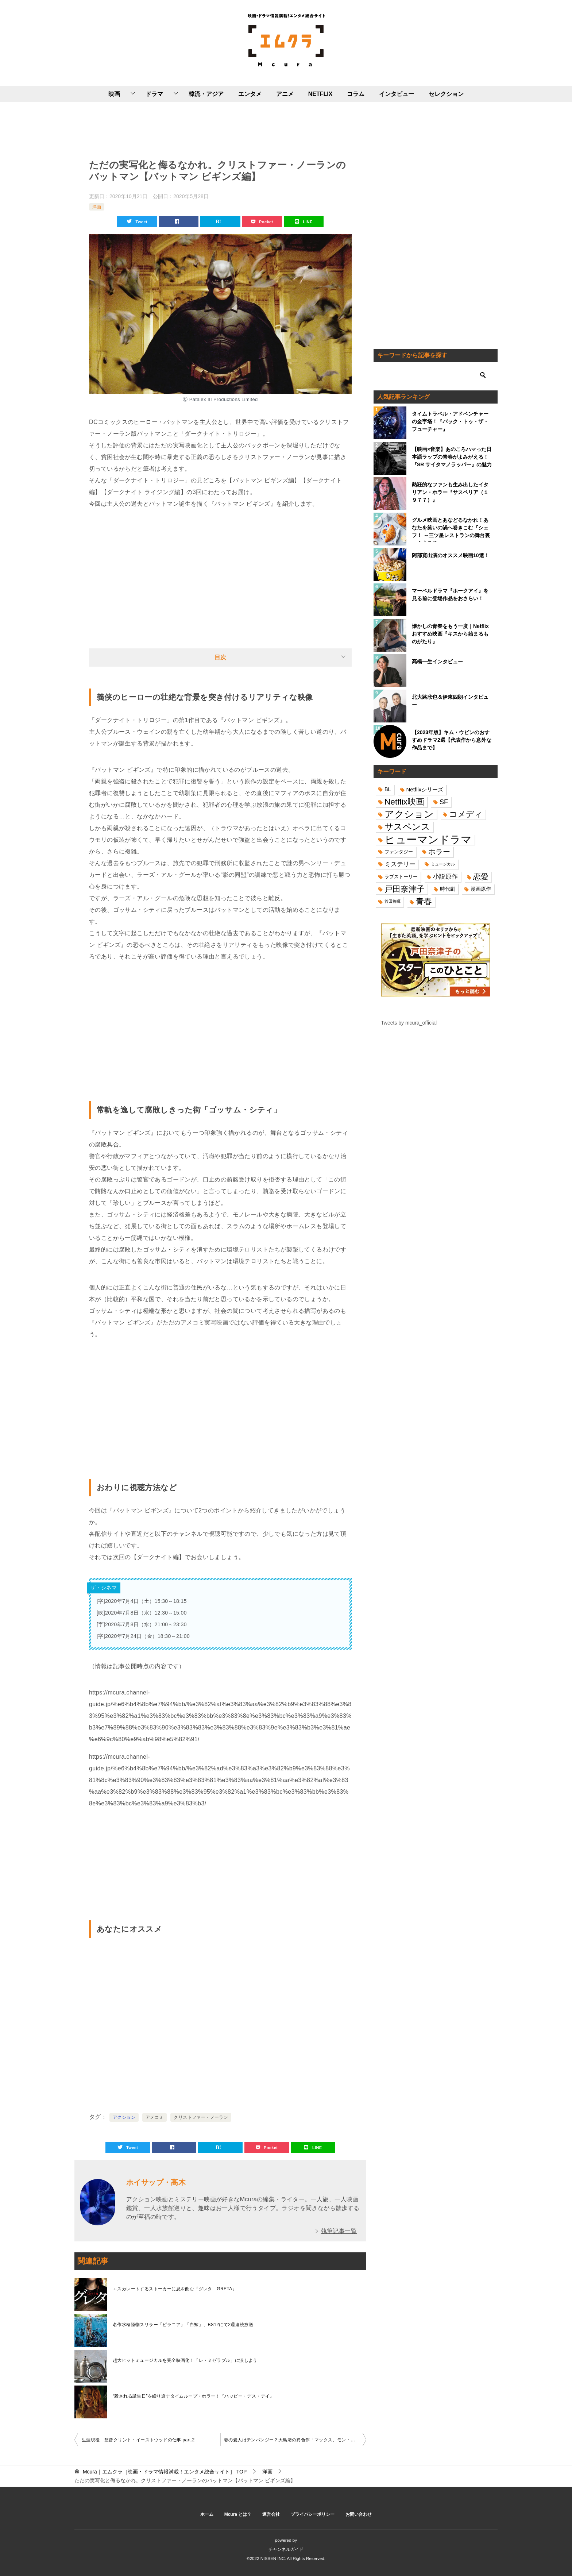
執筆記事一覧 (339, 2231)
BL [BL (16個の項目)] (387, 789)
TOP (165, 2472)
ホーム (206, 2514)
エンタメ (250, 94)
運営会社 (271, 2514)
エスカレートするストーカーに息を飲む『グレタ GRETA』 (175, 2288)
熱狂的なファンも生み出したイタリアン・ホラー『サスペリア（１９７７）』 (450, 492)
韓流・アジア (206, 94)
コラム (355, 94)
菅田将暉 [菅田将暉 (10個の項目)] (392, 901)
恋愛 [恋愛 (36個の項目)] (480, 876)
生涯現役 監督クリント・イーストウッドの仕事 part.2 (138, 2439)
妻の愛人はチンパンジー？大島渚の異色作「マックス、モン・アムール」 (295, 2439)
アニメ (285, 94)
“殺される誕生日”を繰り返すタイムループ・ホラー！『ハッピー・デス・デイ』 (193, 2396)
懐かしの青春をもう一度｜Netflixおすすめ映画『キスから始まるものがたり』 (450, 633)
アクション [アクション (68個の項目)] (409, 814)
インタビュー (396, 94)
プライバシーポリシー (313, 2514)
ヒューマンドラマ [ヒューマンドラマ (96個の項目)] (428, 839)
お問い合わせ (358, 2514)
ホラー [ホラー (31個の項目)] (439, 852)
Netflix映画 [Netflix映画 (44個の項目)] (404, 801)
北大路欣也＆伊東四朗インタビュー (450, 700)
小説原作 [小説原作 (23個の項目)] (445, 876)
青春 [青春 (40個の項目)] (424, 901)
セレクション (446, 94)
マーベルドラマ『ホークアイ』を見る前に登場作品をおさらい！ (450, 594)
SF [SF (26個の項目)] (444, 802)
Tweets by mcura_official (409, 1023)
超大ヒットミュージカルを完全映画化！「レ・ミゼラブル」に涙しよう (185, 2360)
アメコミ (155, 2117)
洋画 (96, 206)
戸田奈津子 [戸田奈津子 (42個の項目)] (404, 889)
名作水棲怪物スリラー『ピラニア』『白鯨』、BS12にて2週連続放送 (183, 2324)
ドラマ (154, 94)
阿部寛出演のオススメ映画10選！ (450, 555)
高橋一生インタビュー (437, 661)
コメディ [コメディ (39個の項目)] (466, 814)
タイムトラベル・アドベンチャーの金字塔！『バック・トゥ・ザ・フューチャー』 (450, 421)
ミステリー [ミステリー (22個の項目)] (400, 864)
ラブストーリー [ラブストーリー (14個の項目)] (401, 876)
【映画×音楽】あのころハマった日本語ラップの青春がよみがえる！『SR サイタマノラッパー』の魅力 (452, 456)
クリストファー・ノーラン (201, 2117)
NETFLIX (320, 94)
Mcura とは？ (238, 2514)
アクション (124, 2117)
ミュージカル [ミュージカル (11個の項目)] (443, 864)
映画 (114, 94)
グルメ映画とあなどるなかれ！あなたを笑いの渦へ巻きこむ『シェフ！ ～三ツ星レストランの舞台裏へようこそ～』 (451, 529)
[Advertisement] (220, 128)
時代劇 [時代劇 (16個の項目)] (447, 889)
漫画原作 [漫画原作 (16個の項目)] (481, 889)
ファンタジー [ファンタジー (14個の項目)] (398, 852)
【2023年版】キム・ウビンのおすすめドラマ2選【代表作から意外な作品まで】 (451, 740)
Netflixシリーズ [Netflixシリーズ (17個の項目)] (425, 789)
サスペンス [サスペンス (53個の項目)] (407, 827)
